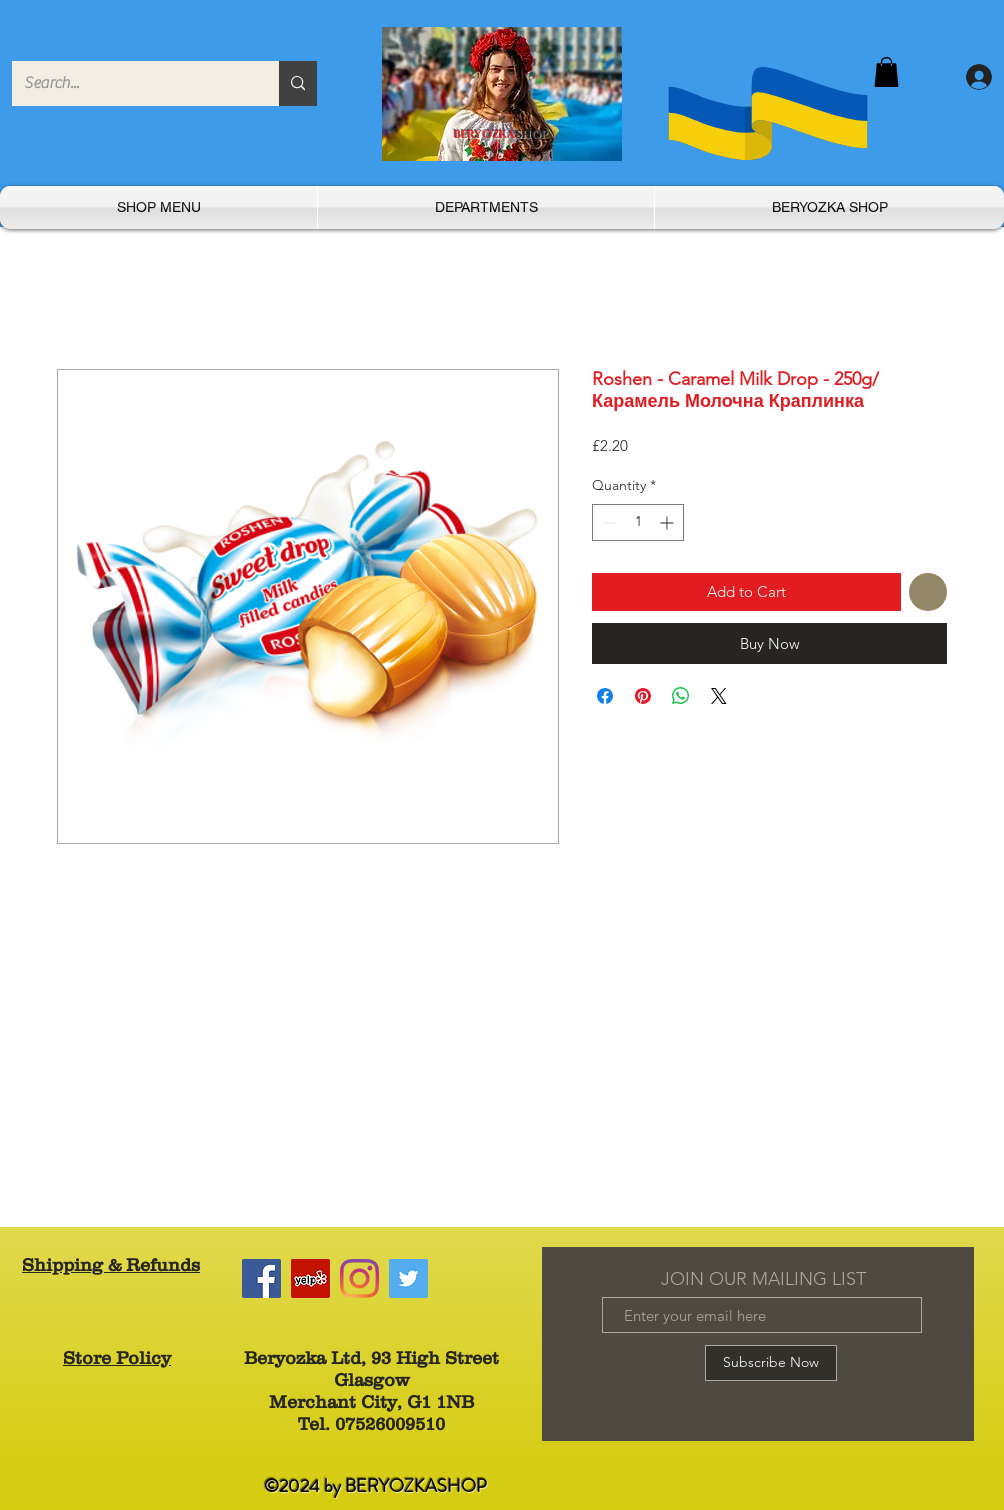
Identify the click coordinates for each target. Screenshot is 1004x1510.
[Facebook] (261, 1278)
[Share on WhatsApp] (681, 696)
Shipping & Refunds (111, 1265)
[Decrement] (607, 522)
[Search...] (130, 83)
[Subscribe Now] (771, 1363)
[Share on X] (719, 696)
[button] (886, 72)
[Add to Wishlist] (928, 592)
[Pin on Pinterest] (643, 696)
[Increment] (668, 522)
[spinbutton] (638, 522)
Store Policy (117, 1358)
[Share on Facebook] (605, 696)
